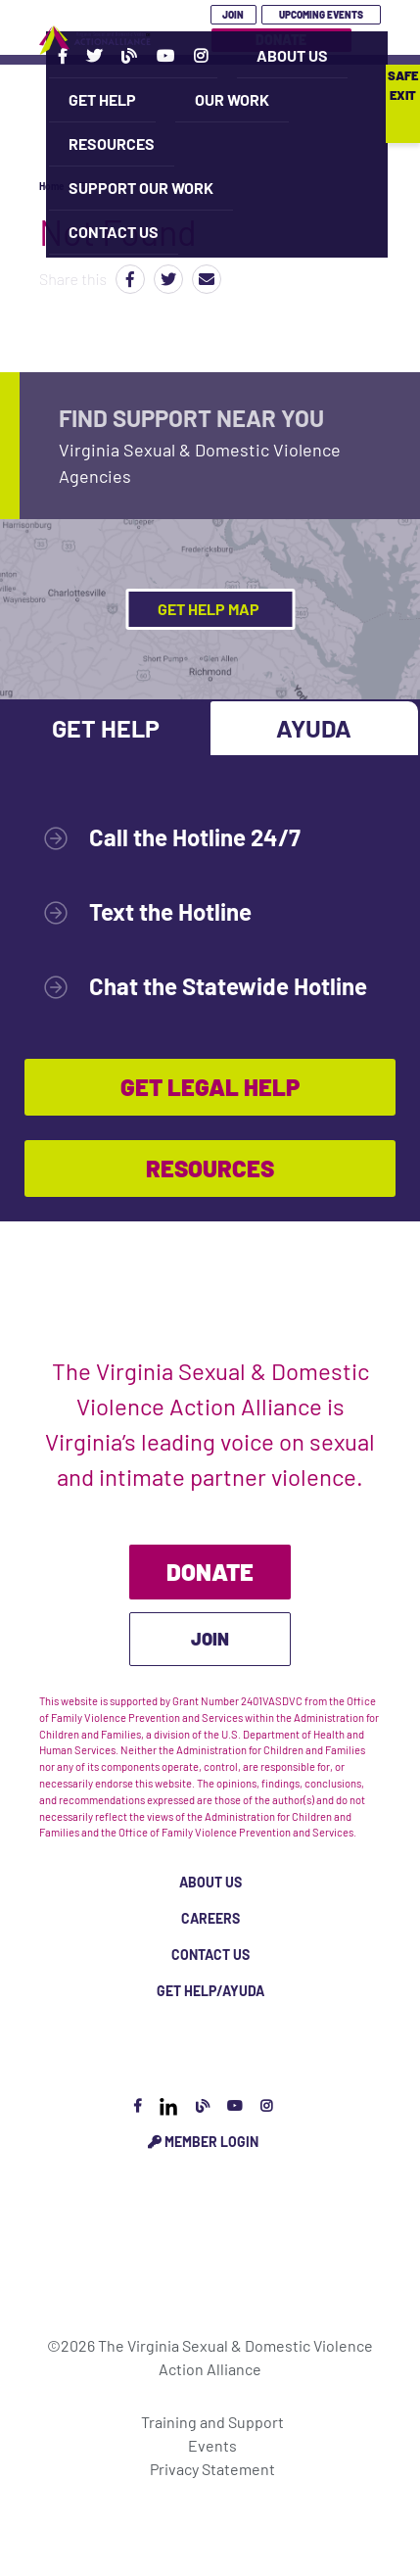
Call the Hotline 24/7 (195, 837)
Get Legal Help (210, 1087)
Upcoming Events (321, 15)
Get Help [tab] (106, 727)
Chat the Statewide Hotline (228, 986)
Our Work (232, 99)
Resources (112, 143)
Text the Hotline (170, 911)
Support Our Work (141, 187)
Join (233, 15)
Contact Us (114, 231)
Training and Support (212, 2421)
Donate (210, 1571)
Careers (210, 1918)
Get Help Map (210, 608)
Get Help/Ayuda (210, 1990)
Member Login (203, 2141)
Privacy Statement (212, 2468)
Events (212, 2445)
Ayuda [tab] (313, 727)
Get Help (102, 99)
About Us (292, 55)
